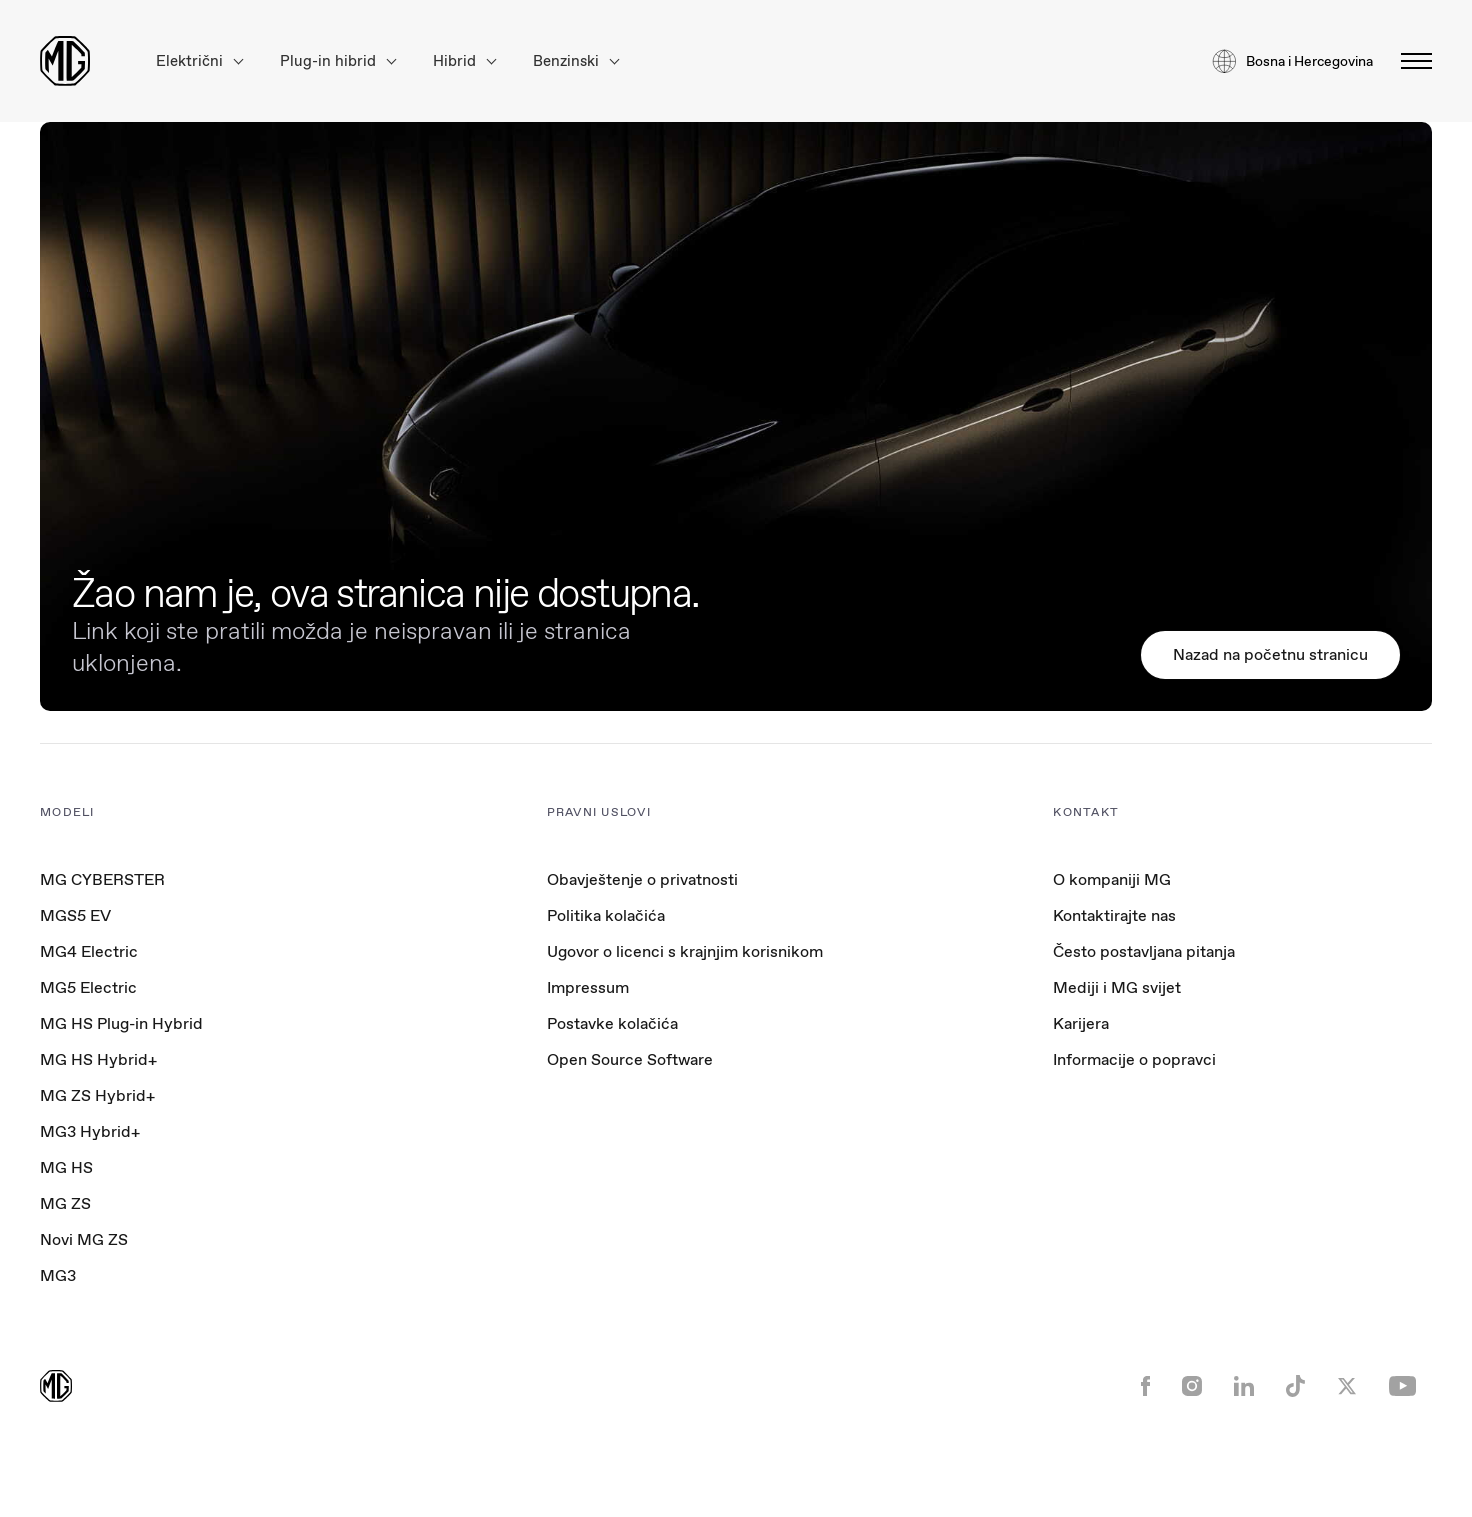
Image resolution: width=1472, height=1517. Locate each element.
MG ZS (65, 1203)
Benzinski (576, 61)
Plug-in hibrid (338, 61)
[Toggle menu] (1410, 61)
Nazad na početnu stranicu (1270, 654)
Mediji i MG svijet (1117, 987)
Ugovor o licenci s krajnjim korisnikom (685, 951)
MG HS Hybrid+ (98, 1059)
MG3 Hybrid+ (90, 1131)
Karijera (1081, 1023)
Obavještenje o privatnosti (642, 879)
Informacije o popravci (1134, 1059)
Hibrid (464, 61)
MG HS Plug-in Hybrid (121, 1023)
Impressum (588, 987)
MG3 (58, 1275)
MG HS (66, 1167)
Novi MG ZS (84, 1239)
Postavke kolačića (612, 1024)
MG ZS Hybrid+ (97, 1095)
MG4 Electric (89, 951)
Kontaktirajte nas (1114, 915)
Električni (199, 61)
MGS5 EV (75, 915)
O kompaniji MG (1112, 879)
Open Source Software (630, 1059)
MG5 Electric (88, 987)
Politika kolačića (606, 915)
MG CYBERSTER (102, 879)
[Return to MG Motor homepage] (65, 61)
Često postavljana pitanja (1144, 951)
